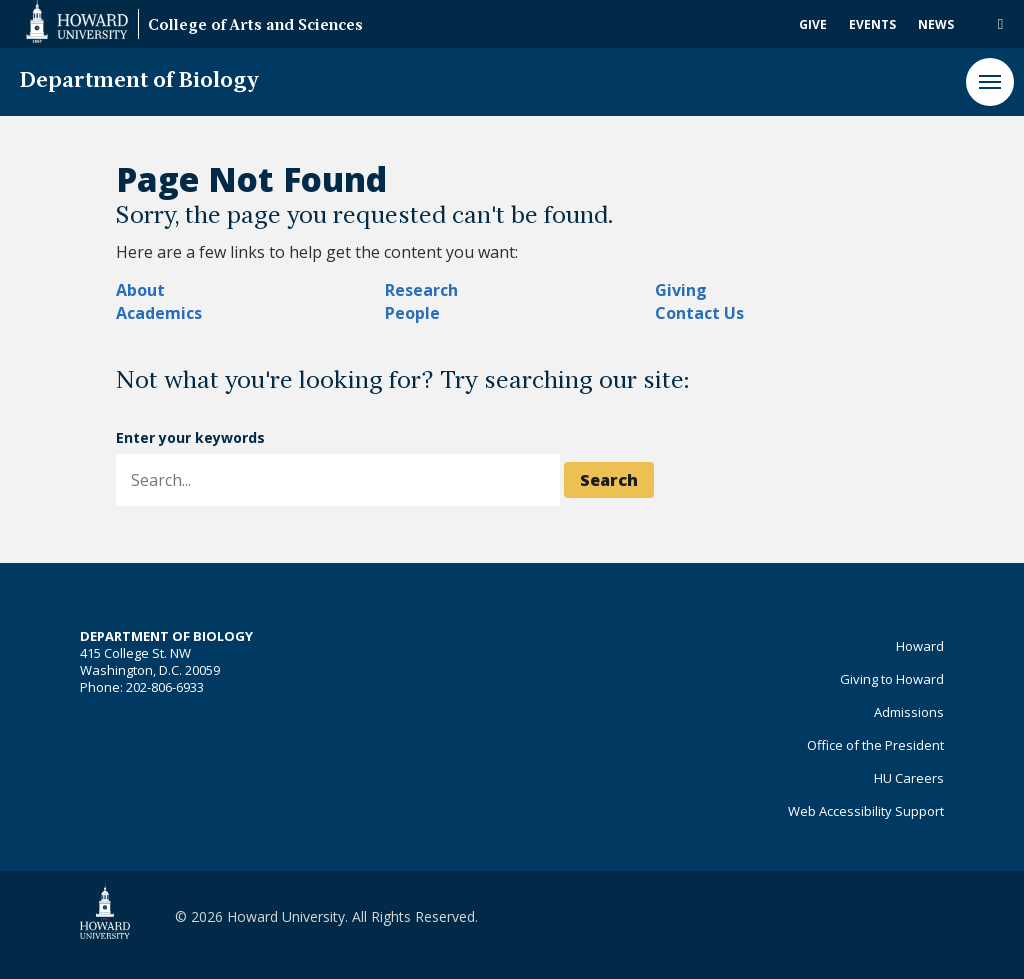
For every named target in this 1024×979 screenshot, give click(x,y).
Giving (681, 290)
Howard (920, 646)
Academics (159, 313)
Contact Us (699, 313)
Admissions (909, 712)
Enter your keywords (190, 437)
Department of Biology (139, 81)
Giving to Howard (892, 679)
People (412, 313)
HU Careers (909, 778)
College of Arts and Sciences (255, 26)
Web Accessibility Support (866, 811)
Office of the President (875, 745)
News (936, 24)
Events (872, 24)
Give (813, 24)
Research (421, 290)
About (140, 290)
